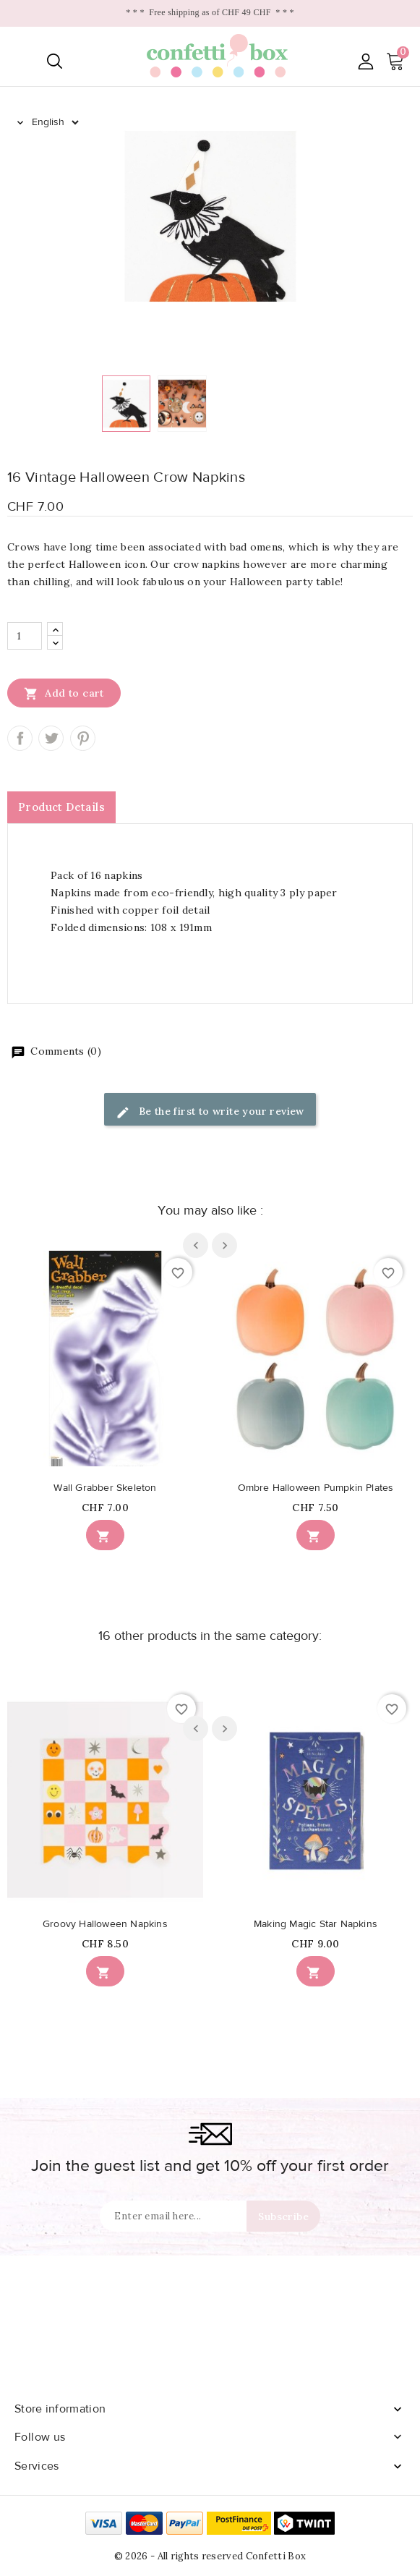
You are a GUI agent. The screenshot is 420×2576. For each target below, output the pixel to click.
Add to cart (64, 693)
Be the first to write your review (210, 1112)
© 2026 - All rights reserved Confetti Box (210, 2556)
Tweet (51, 738)
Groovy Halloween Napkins (105, 1924)
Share (20, 738)
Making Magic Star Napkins (315, 1924)
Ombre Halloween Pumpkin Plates (316, 1488)
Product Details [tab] (61, 807)
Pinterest (83, 738)
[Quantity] (24, 636)
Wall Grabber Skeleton (104, 1488)
